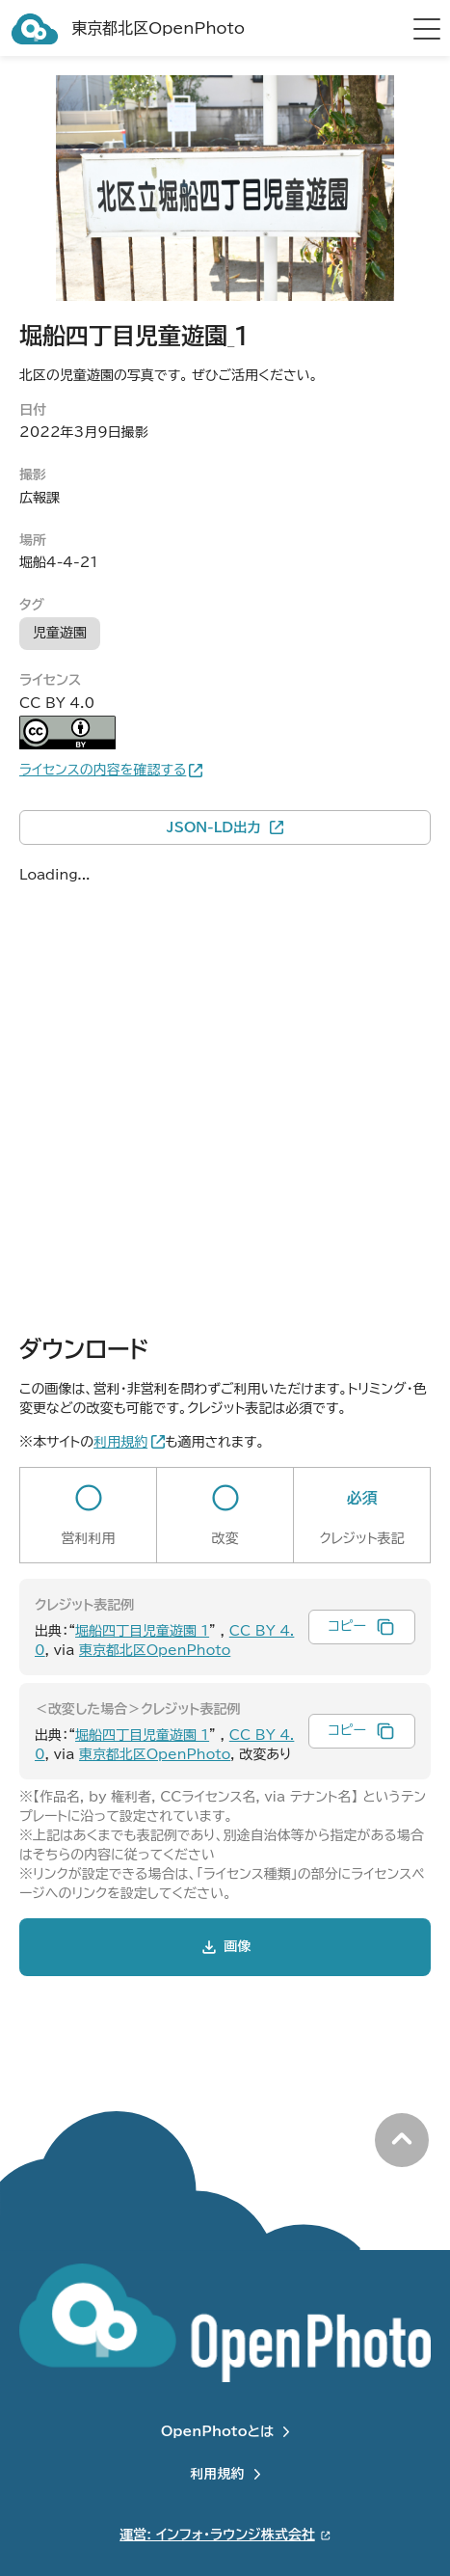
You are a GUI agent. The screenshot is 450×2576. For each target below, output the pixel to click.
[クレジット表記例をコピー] (361, 1627)
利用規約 (218, 2474)
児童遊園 (60, 632)
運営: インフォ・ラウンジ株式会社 (216, 2534)
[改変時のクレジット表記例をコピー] (361, 1731)
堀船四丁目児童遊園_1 (142, 1631)
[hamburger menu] (426, 28)
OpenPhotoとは (217, 2431)
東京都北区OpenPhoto (154, 1650)
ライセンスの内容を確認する (102, 769)
